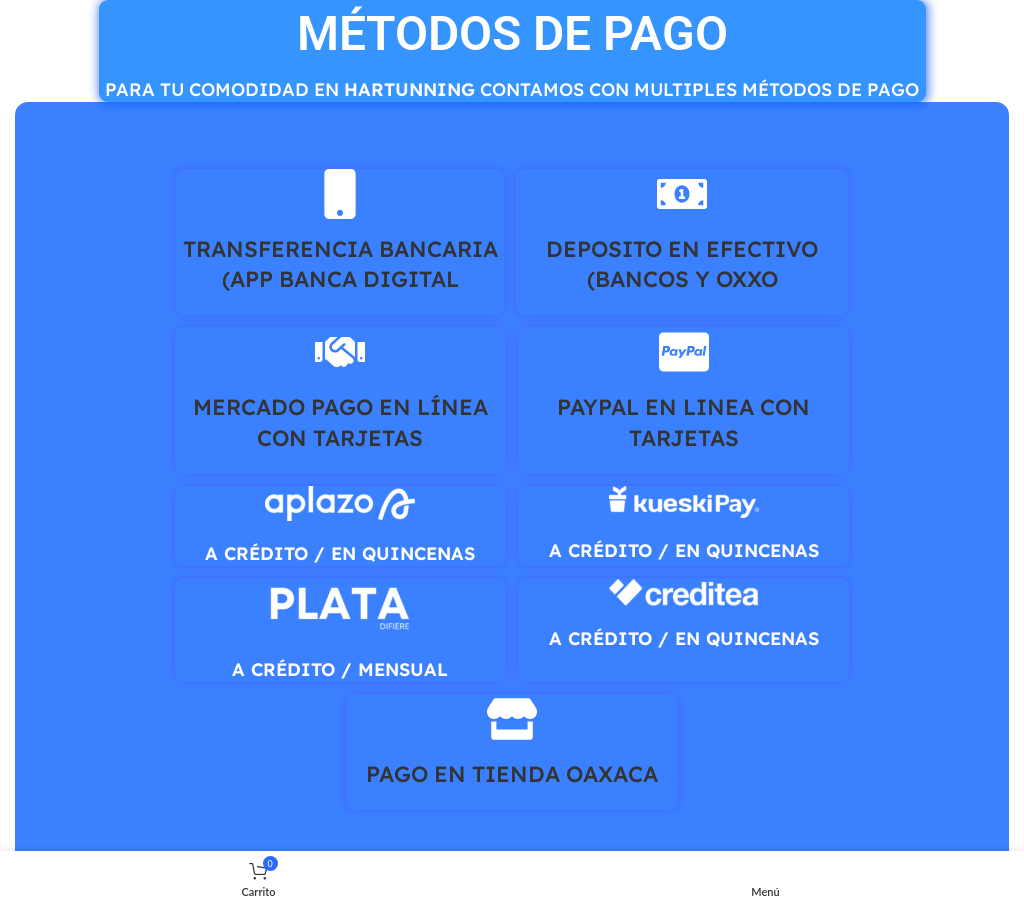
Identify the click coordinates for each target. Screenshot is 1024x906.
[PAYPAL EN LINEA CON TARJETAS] (684, 352)
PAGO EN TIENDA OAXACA (512, 774)
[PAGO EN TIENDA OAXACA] (512, 719)
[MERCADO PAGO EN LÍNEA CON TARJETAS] (340, 352)
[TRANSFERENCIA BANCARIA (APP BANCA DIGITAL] (340, 194)
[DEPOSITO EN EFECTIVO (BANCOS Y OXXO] (682, 194)
